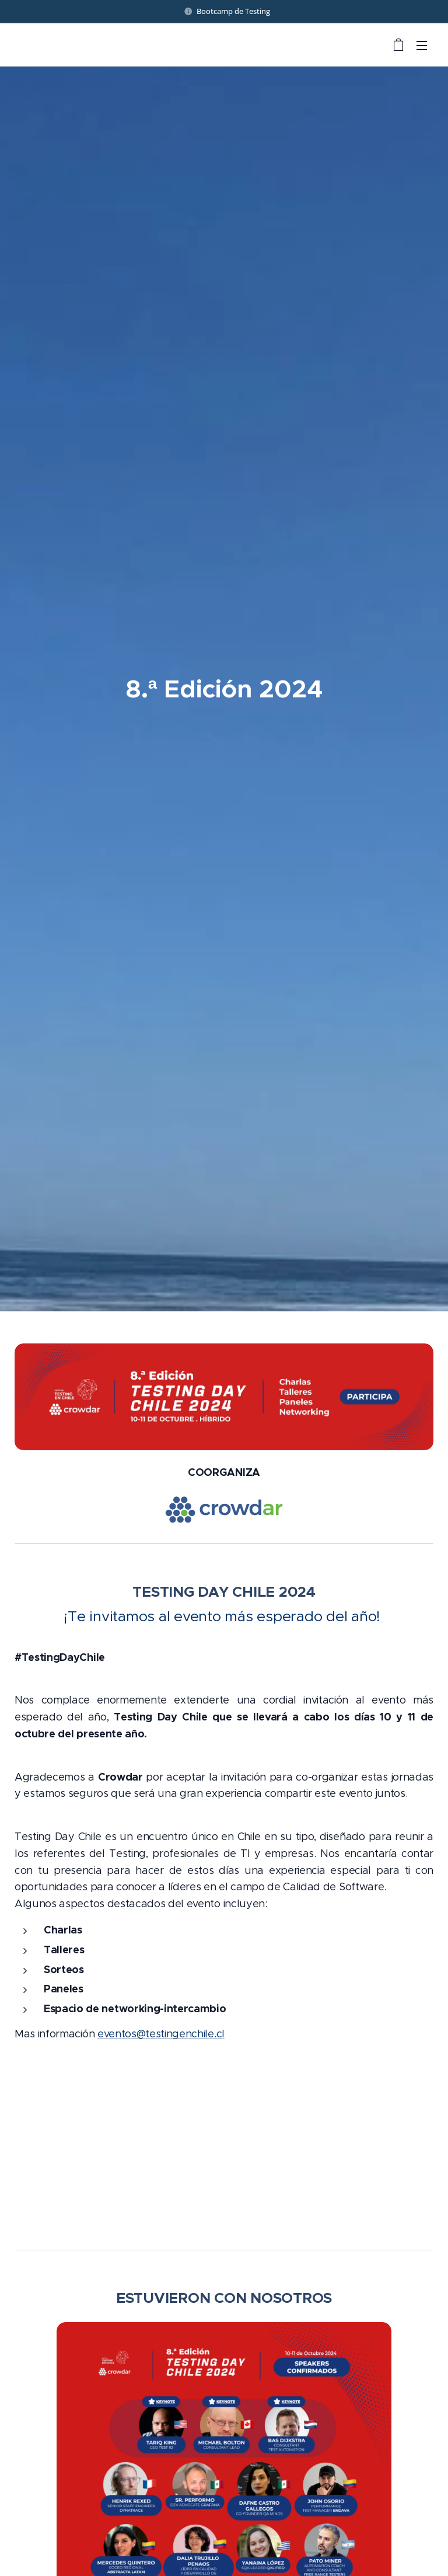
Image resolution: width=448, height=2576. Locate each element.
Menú (421, 45)
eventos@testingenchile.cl (161, 2033)
